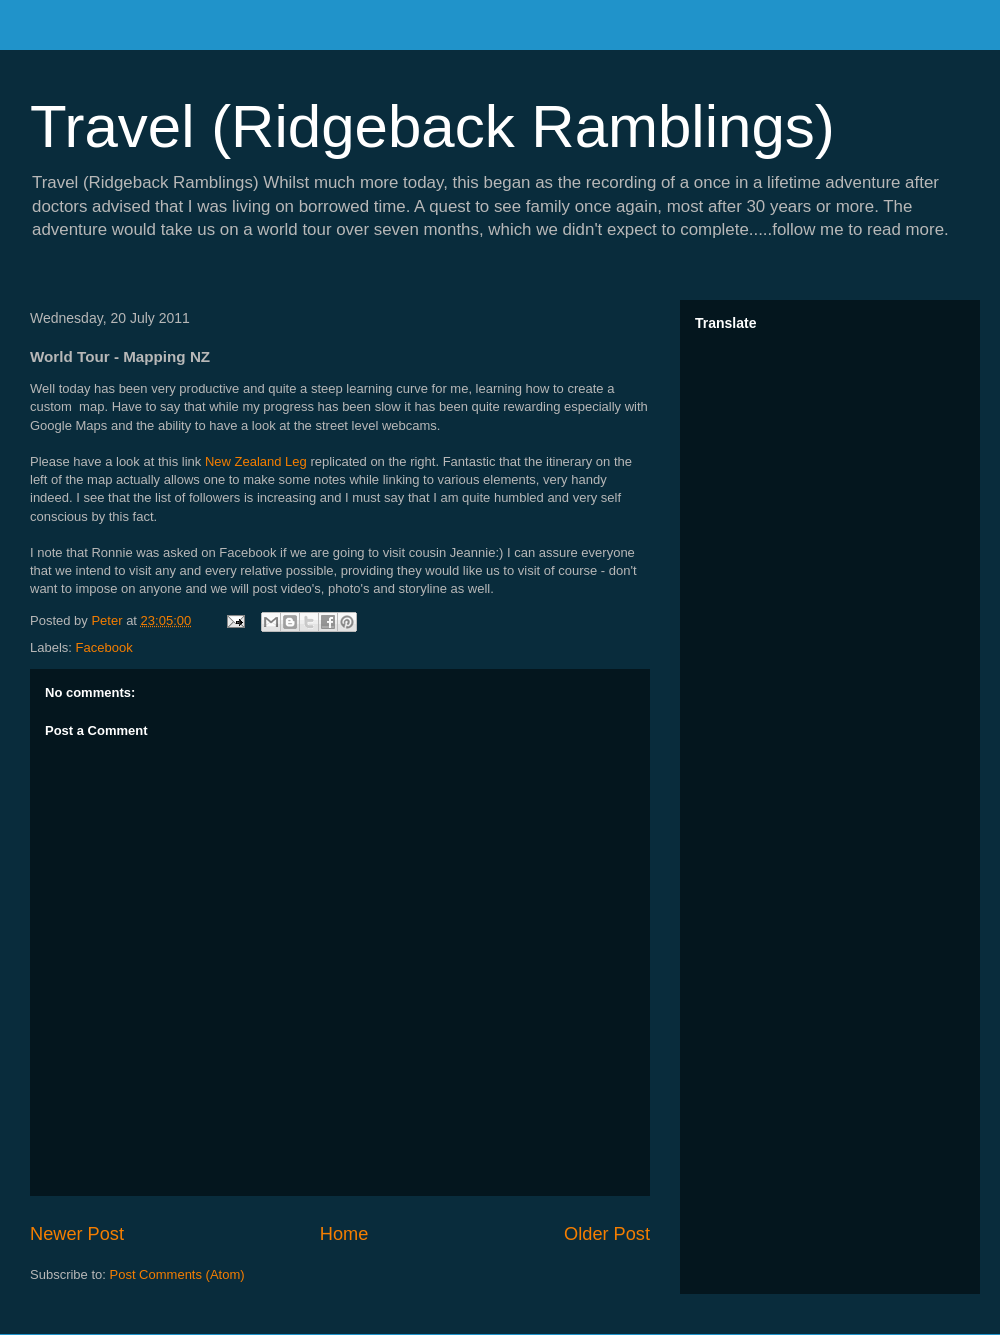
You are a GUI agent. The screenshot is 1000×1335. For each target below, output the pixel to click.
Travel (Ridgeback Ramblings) (432, 126)
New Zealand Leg (256, 461)
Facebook (104, 647)
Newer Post (77, 1234)
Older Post (607, 1234)
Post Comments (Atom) (177, 1274)
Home (344, 1234)
